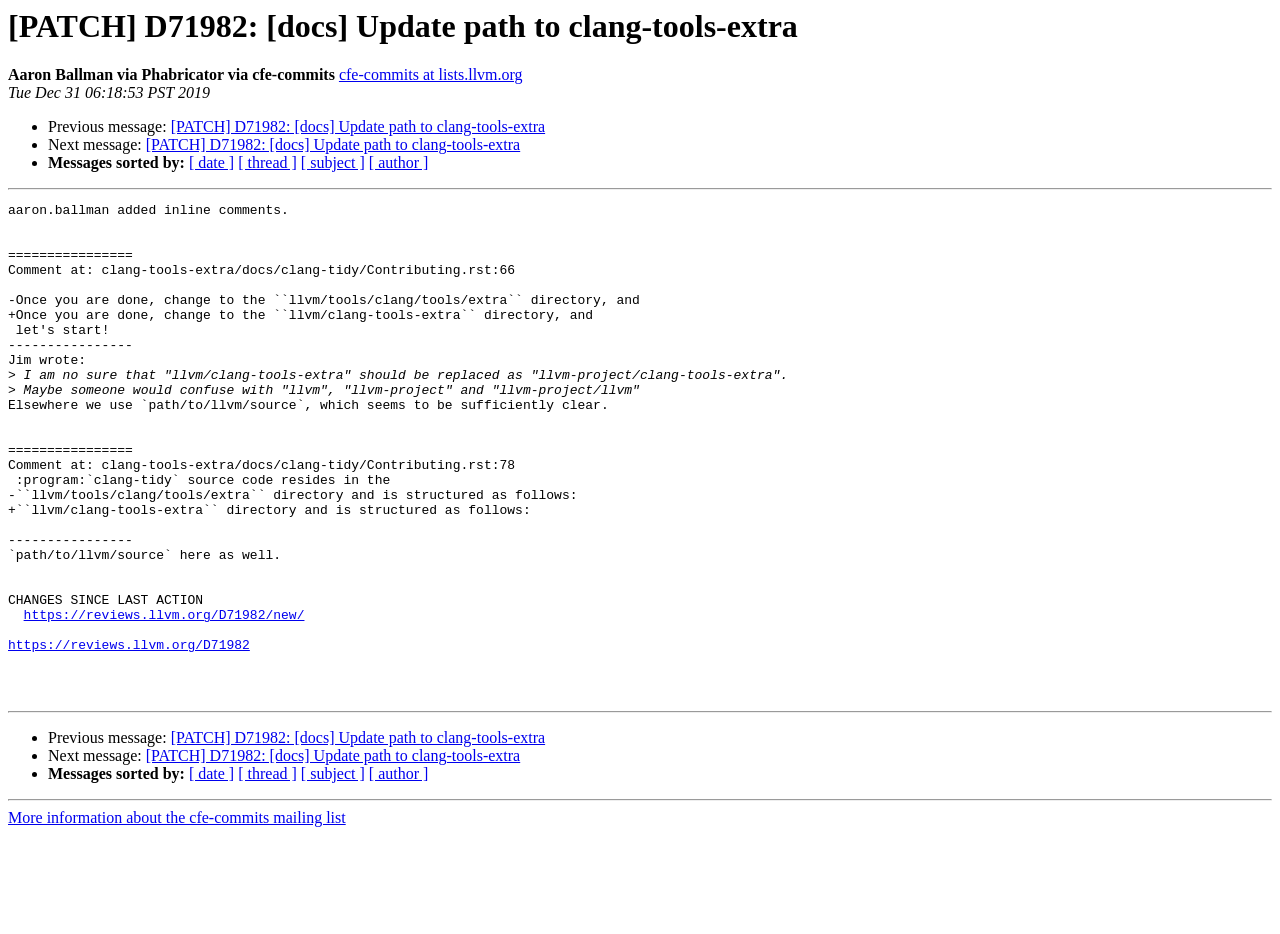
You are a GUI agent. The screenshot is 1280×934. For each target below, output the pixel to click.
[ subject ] (333, 162)
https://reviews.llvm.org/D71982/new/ (164, 698)
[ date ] (211, 162)
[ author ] (399, 162)
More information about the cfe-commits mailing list (177, 916)
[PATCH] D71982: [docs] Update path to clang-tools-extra (358, 126)
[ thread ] (267, 162)
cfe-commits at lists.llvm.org (431, 74)
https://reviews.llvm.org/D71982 (129, 734)
